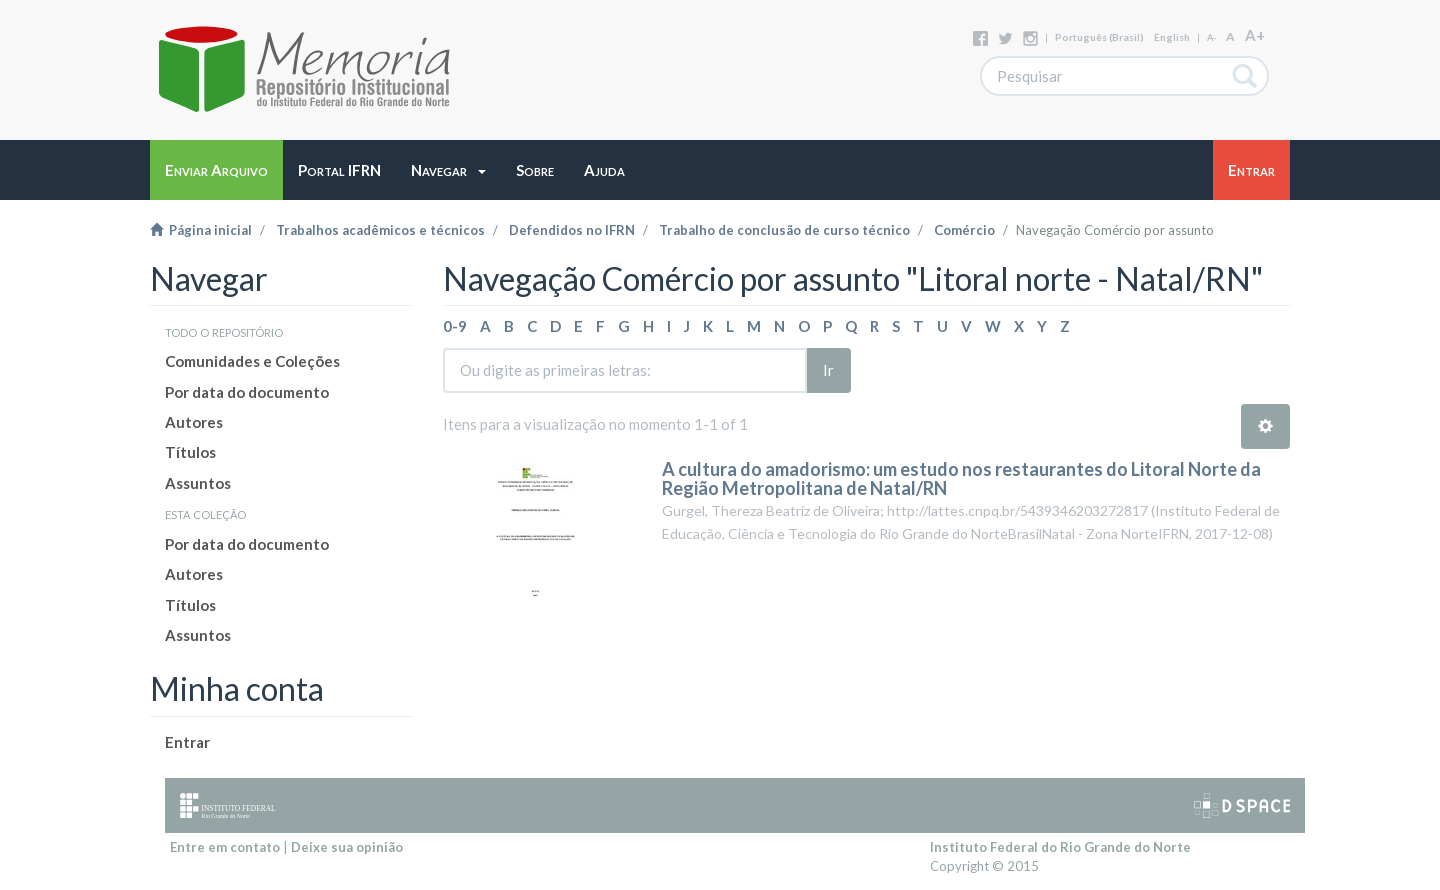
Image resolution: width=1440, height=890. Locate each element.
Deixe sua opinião (347, 847)
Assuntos (198, 483)
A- (1211, 37)
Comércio (964, 230)
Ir (828, 370)
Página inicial (201, 230)
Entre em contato (225, 847)
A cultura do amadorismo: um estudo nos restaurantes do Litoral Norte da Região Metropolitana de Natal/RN (961, 479)
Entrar (187, 742)
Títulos (190, 452)
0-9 (455, 326)
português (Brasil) (1099, 37)
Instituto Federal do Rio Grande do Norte (1060, 847)
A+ (1255, 35)
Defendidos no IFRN (572, 230)
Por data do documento (247, 392)
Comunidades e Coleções (252, 361)
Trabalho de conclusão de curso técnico (784, 230)
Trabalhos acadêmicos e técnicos (380, 230)
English (1172, 37)
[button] (448, 170)
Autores (194, 422)
